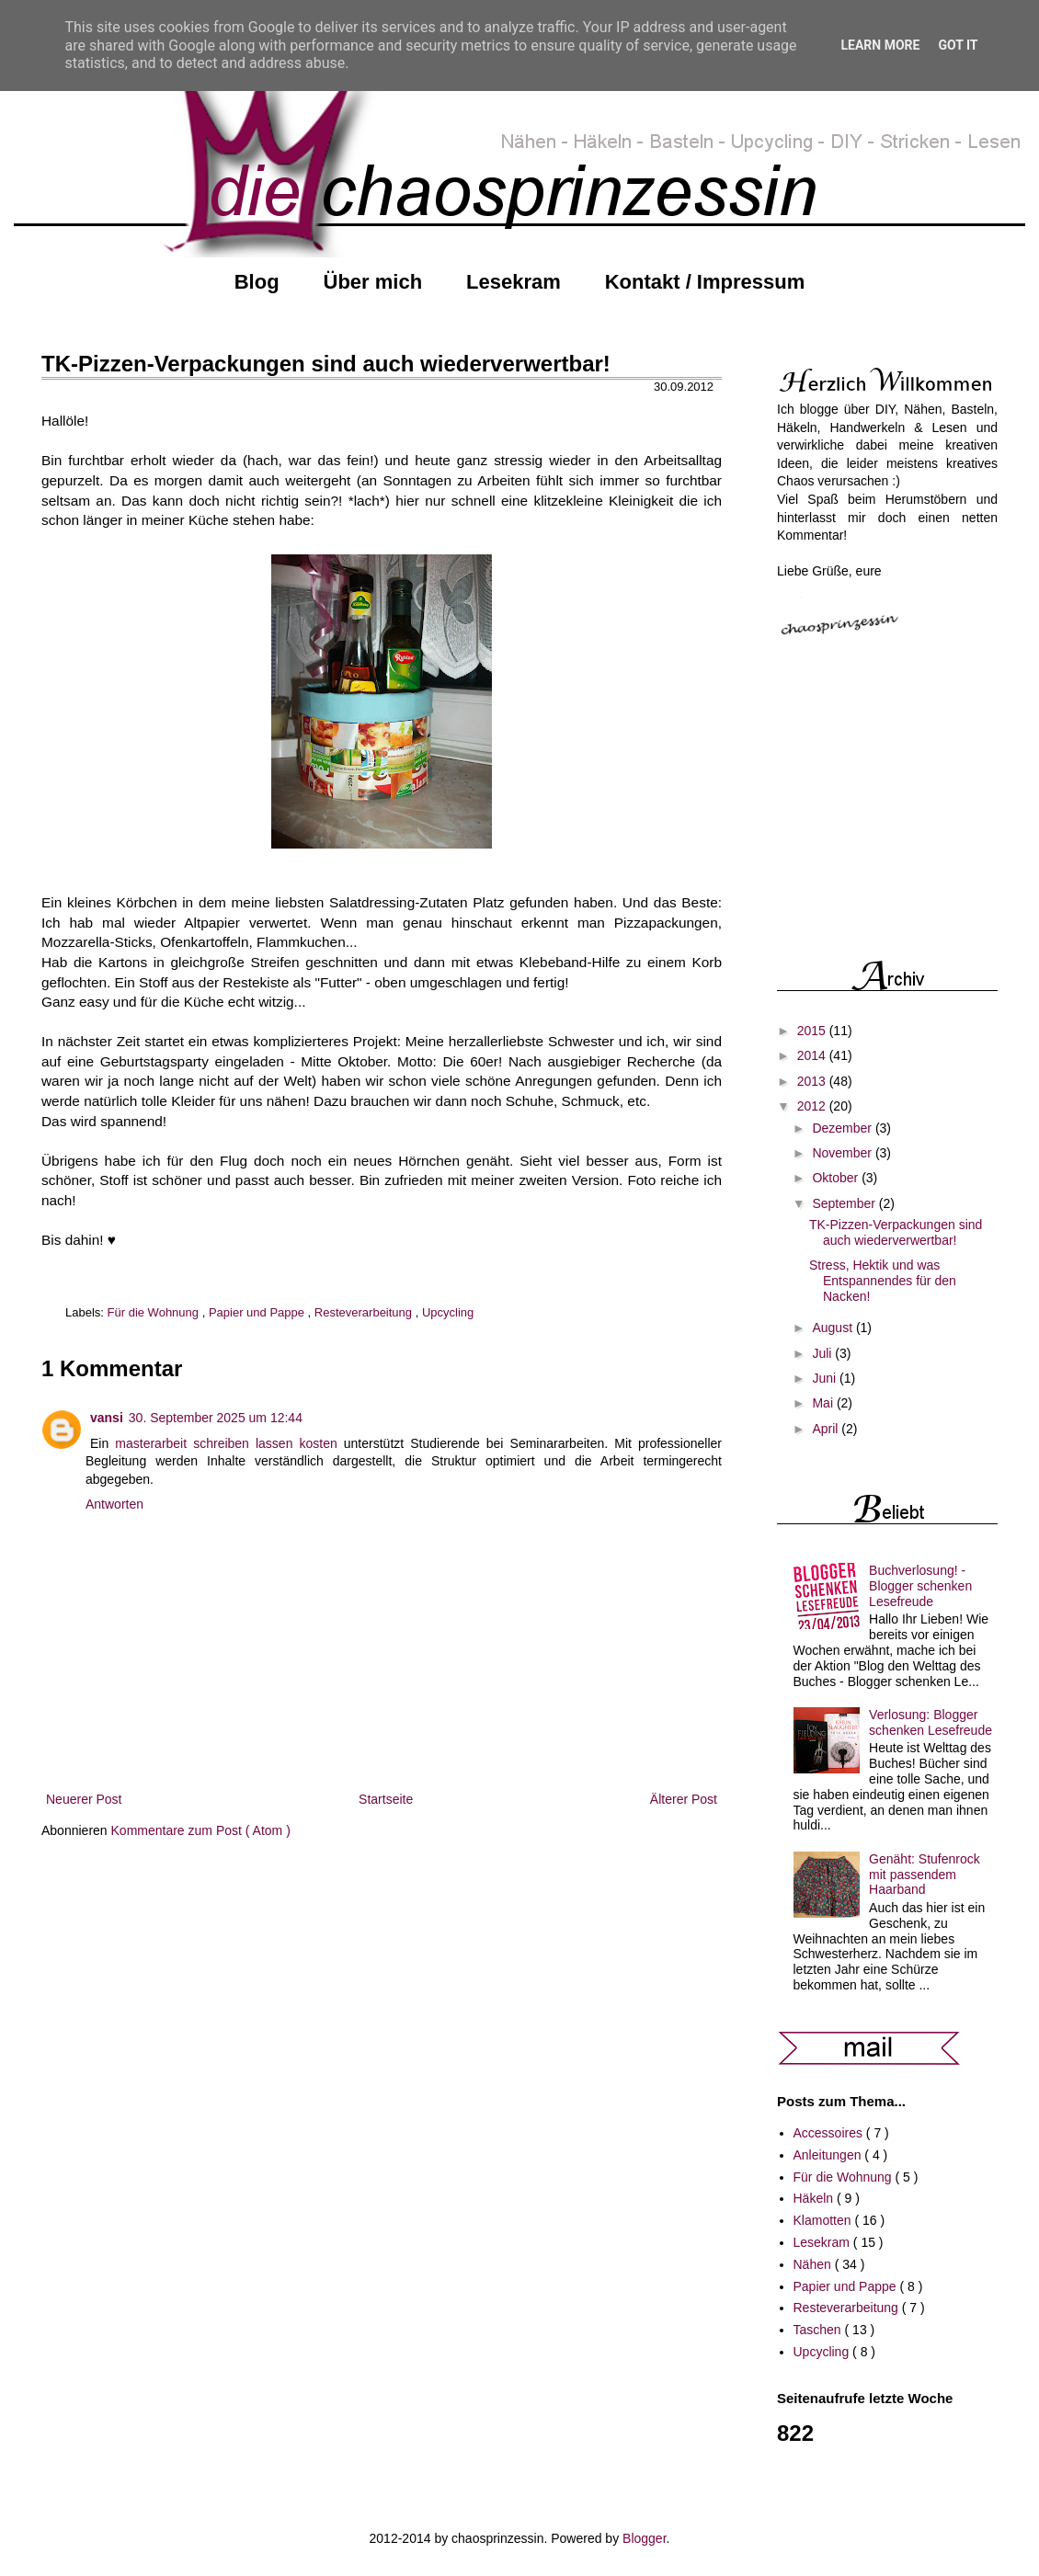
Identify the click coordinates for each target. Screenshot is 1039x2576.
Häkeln (815, 2198)
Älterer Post (683, 1799)
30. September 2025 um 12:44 (216, 1417)
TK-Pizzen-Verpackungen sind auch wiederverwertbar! (895, 1232)
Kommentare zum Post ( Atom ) (201, 1830)
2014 (813, 1055)
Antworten (114, 1504)
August (833, 1327)
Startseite (386, 1799)
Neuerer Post (83, 1799)
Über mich (373, 281)
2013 (813, 1081)
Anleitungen (829, 2155)
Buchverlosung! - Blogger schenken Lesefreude (920, 1586)
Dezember (843, 1128)
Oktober (837, 1177)
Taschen (819, 2329)
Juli (823, 1353)
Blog (257, 281)
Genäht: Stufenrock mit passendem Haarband (924, 1875)
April (826, 1428)
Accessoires (830, 2133)
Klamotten (824, 2220)
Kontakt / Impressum (705, 281)
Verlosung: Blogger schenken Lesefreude (930, 1722)
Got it (957, 45)
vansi (106, 1417)
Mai (824, 1403)
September (845, 1203)
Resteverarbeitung (365, 1312)
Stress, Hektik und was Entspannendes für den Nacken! (882, 1281)
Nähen (814, 2264)
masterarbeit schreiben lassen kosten (226, 1443)
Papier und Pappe (258, 1312)
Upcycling (448, 1312)
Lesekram (513, 281)
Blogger (644, 2538)
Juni (825, 1378)
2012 (813, 1106)
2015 (813, 1030)
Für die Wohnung (155, 1312)
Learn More (879, 45)
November (843, 1153)
